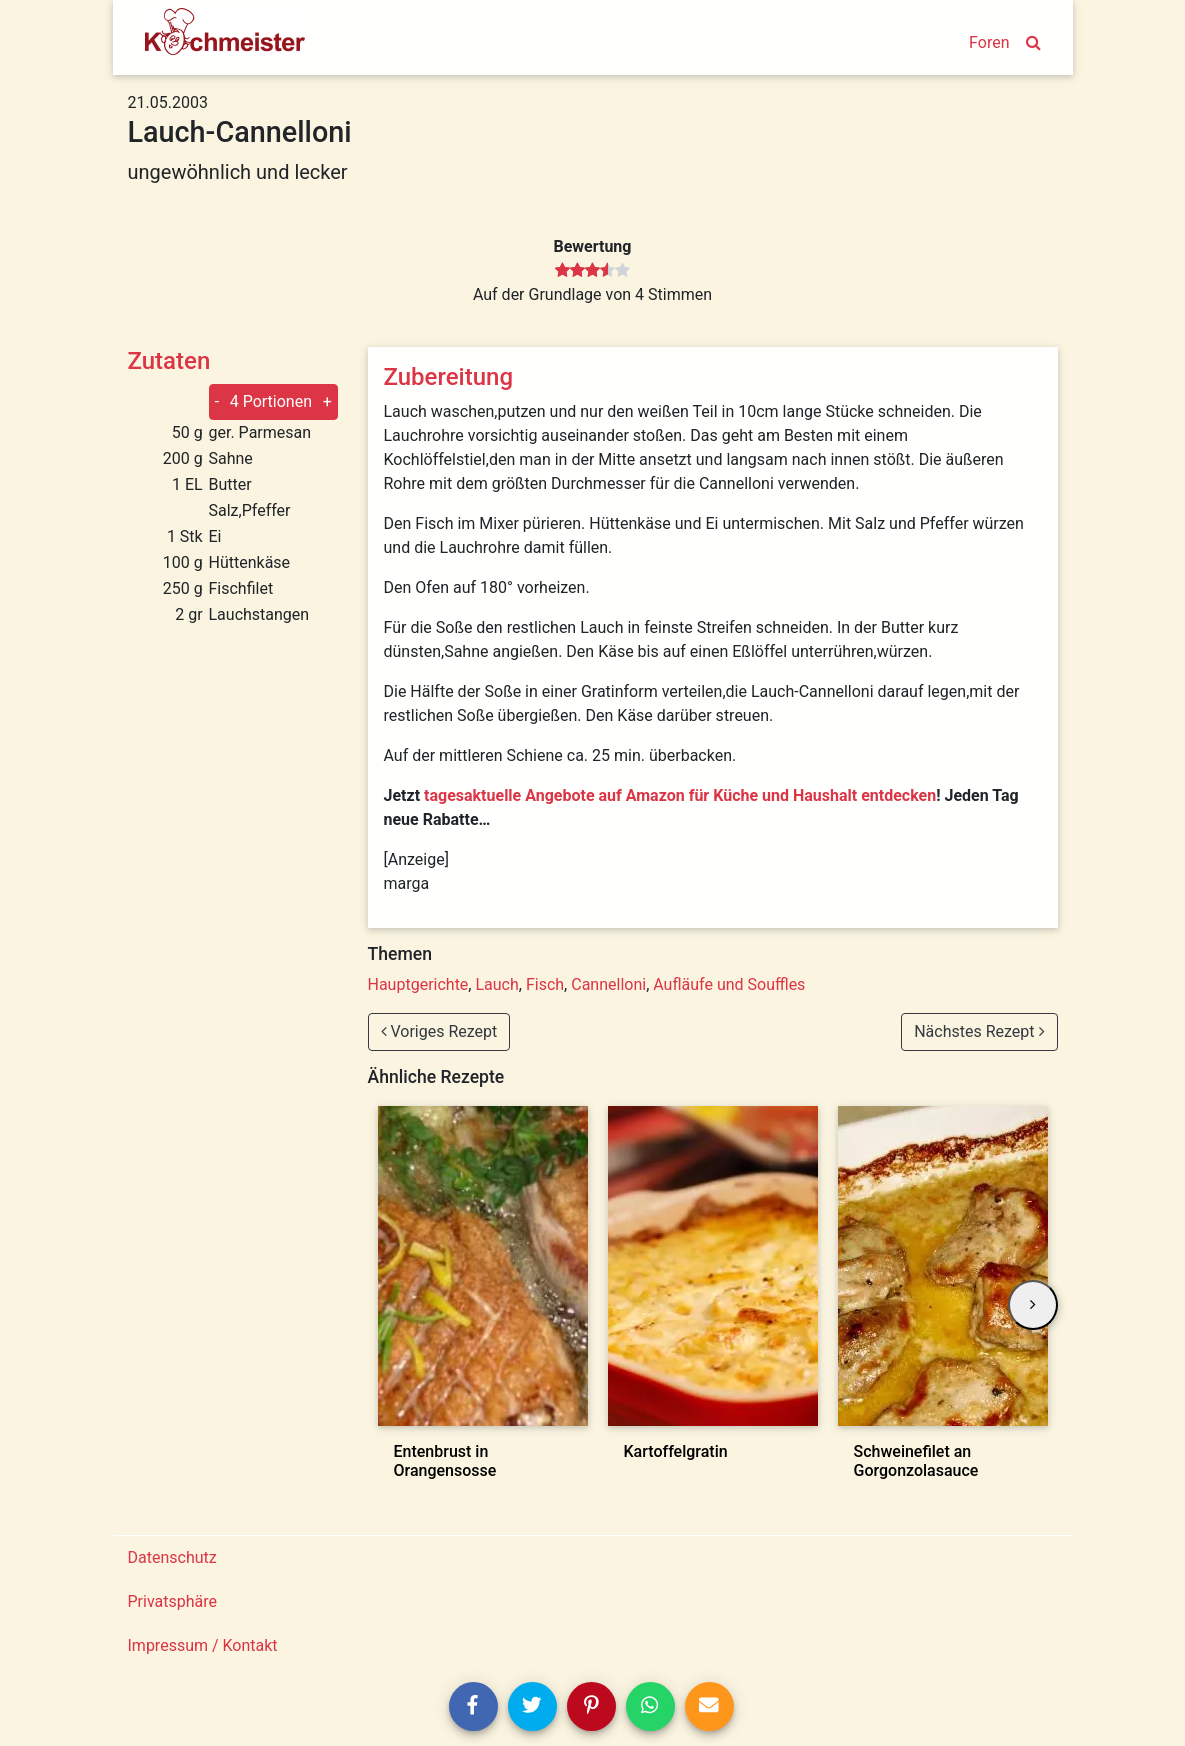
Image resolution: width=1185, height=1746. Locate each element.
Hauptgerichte (418, 984)
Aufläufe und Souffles (729, 984)
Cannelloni (608, 984)
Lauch (496, 984)
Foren (989, 42)
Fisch (545, 984)
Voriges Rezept (439, 1031)
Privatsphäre (173, 1601)
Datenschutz (172, 1557)
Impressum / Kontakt (203, 1645)
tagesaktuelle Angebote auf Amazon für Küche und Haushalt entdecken (680, 795)
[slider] (592, 271)
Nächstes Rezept (979, 1031)
